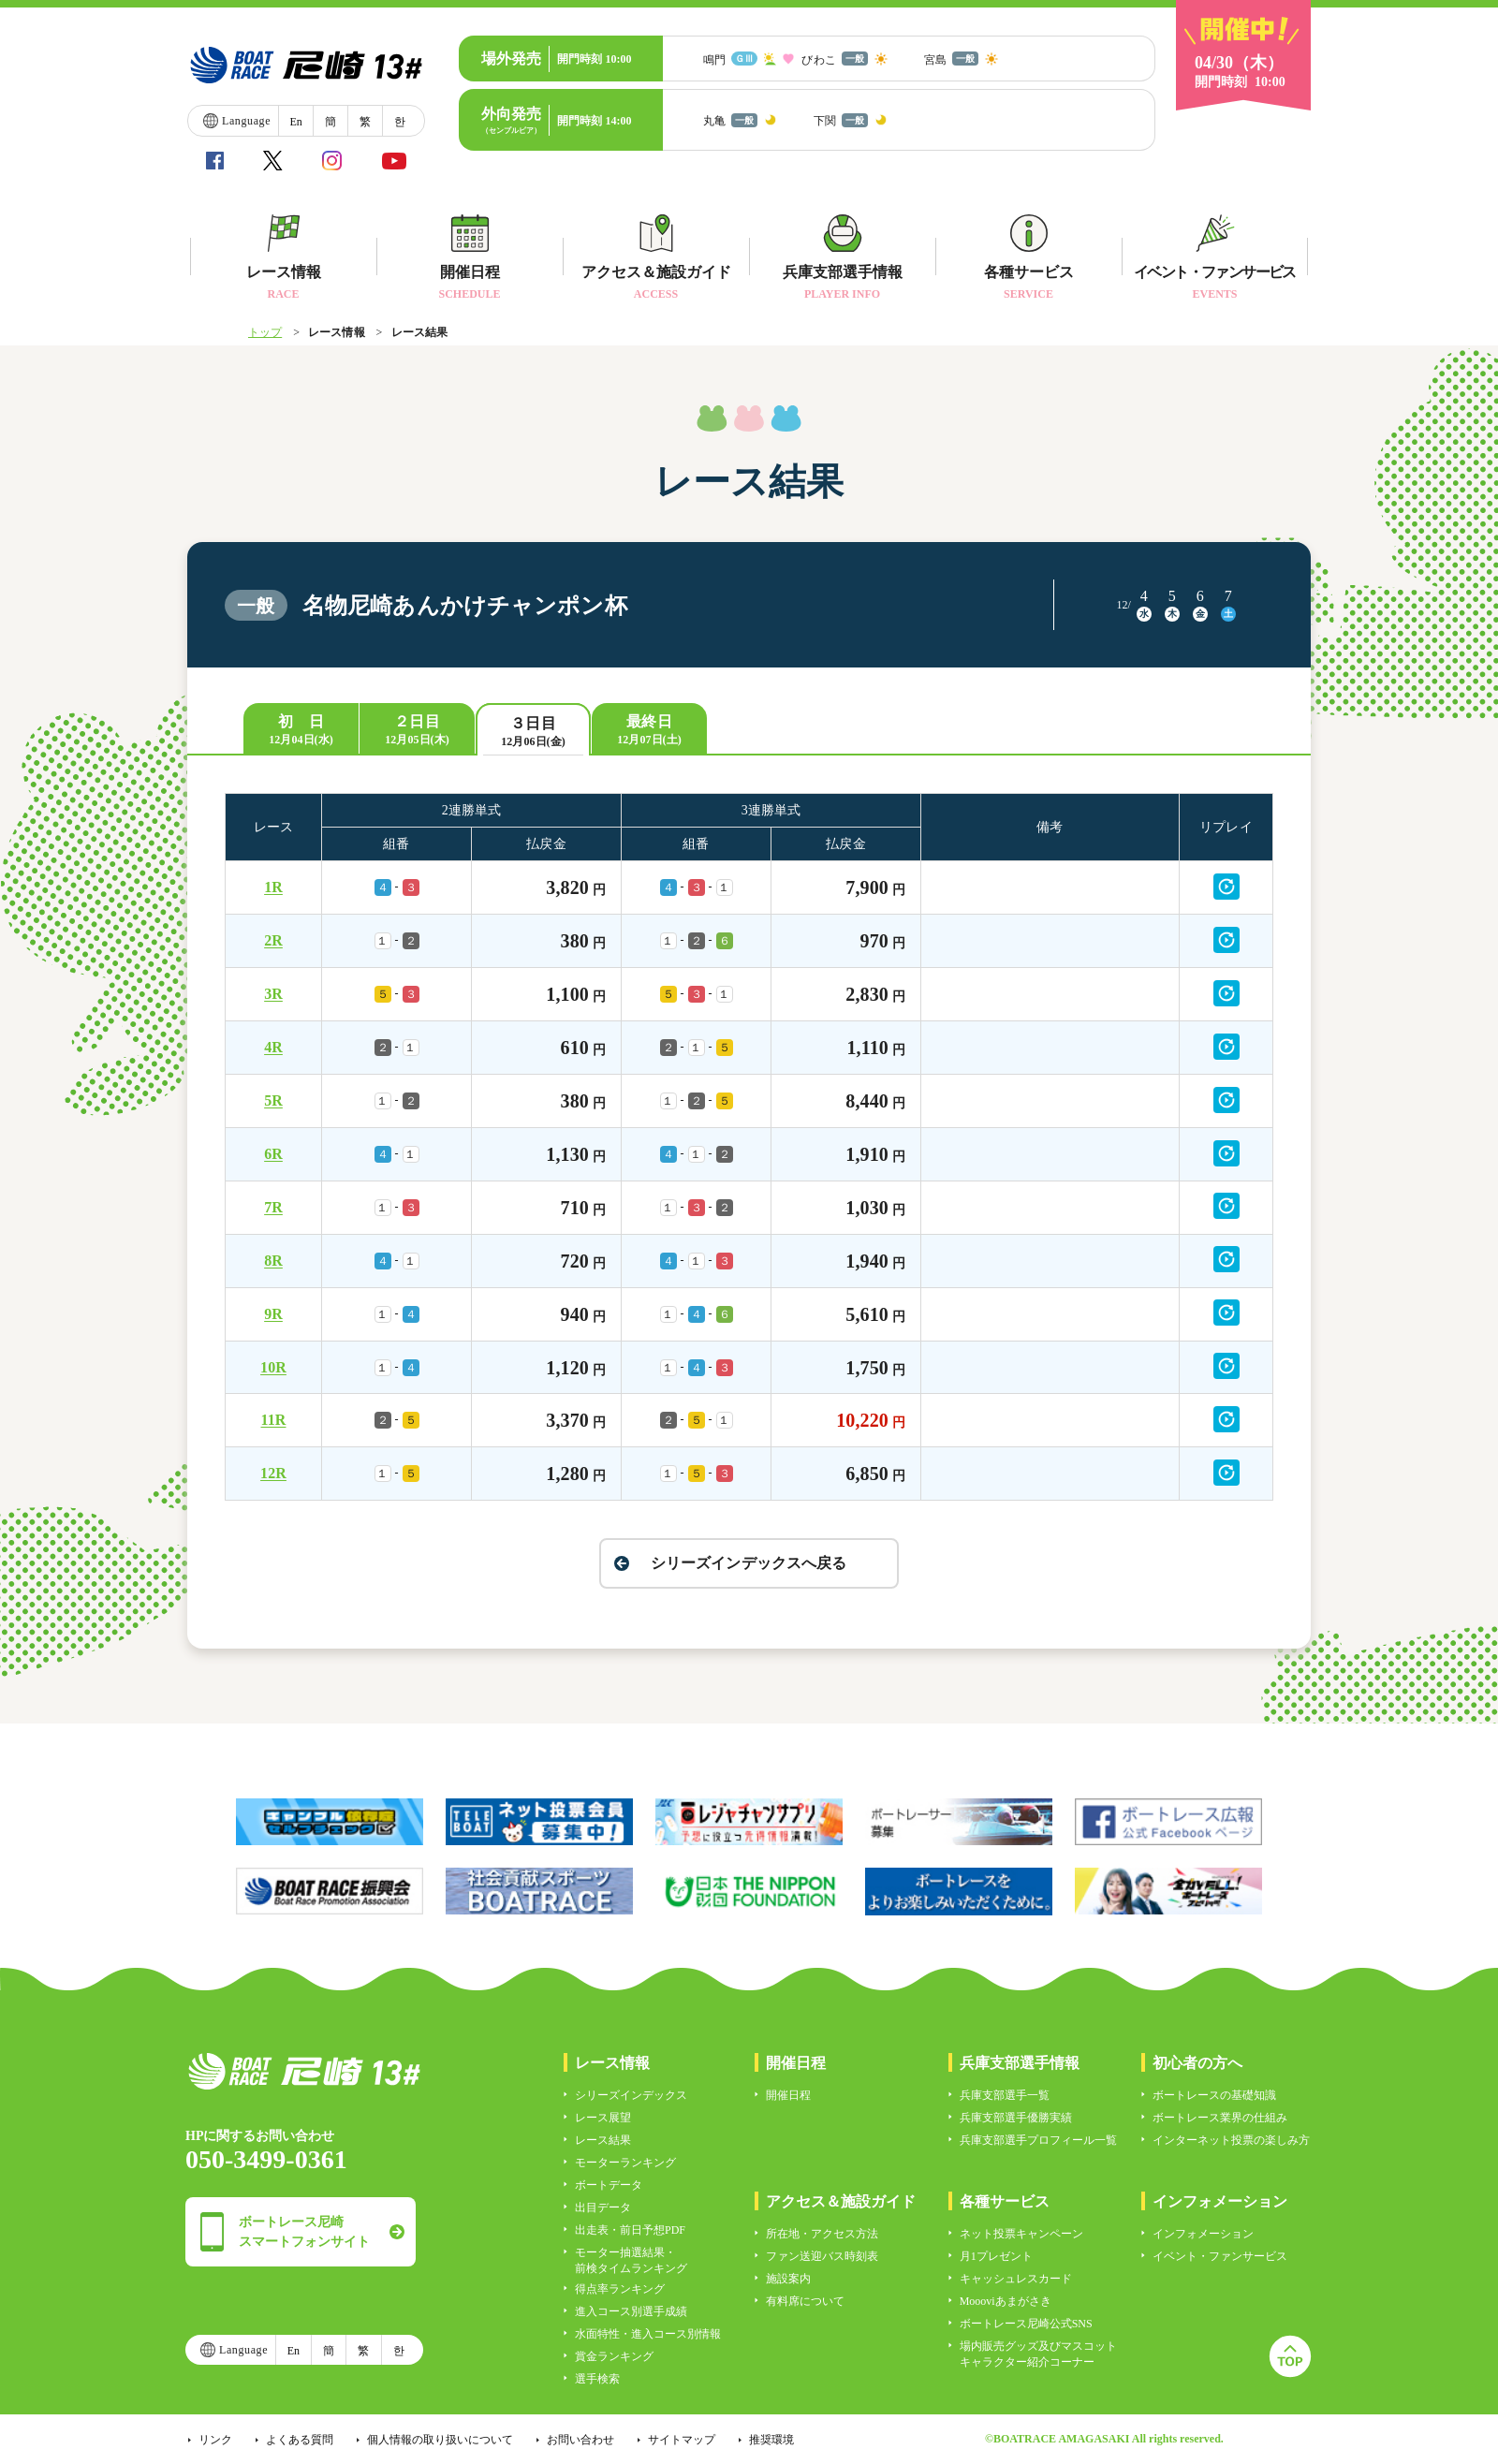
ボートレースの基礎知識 (1214, 2095)
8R (273, 1261)
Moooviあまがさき (1005, 2301)
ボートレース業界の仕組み (1220, 2117)
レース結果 (603, 2140)
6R (273, 1154)
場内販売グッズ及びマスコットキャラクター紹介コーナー (1038, 2354)
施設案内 (788, 2278)
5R (273, 1100)
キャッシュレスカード (1016, 2278)
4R (273, 1047)
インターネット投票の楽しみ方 (1231, 2140)
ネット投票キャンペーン (1021, 2233)
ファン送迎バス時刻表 (822, 2256)
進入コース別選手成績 (631, 2311)
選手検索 (597, 2378)
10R (273, 1367)
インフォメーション (1203, 2233)
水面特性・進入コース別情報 (648, 2333)
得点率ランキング (620, 2288)
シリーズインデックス (631, 2095)
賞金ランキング (614, 2356)
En (295, 121)
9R (273, 1314)
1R (273, 887)
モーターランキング (625, 2162)
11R (273, 1420)
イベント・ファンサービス (1220, 2256)
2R (273, 940)
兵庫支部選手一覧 (1005, 2095)
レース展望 (603, 2117)
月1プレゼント (996, 2256)
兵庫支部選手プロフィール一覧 (1038, 2140)
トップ (265, 332)
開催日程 (788, 2095)
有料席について (805, 2301)
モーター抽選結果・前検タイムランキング (631, 2260)
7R (273, 1207)
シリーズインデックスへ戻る (748, 1563)
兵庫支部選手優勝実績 (1016, 2117)
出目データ (603, 2207)
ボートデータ (608, 2185)
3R (273, 994)
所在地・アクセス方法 (822, 2233)
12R (273, 1473)
